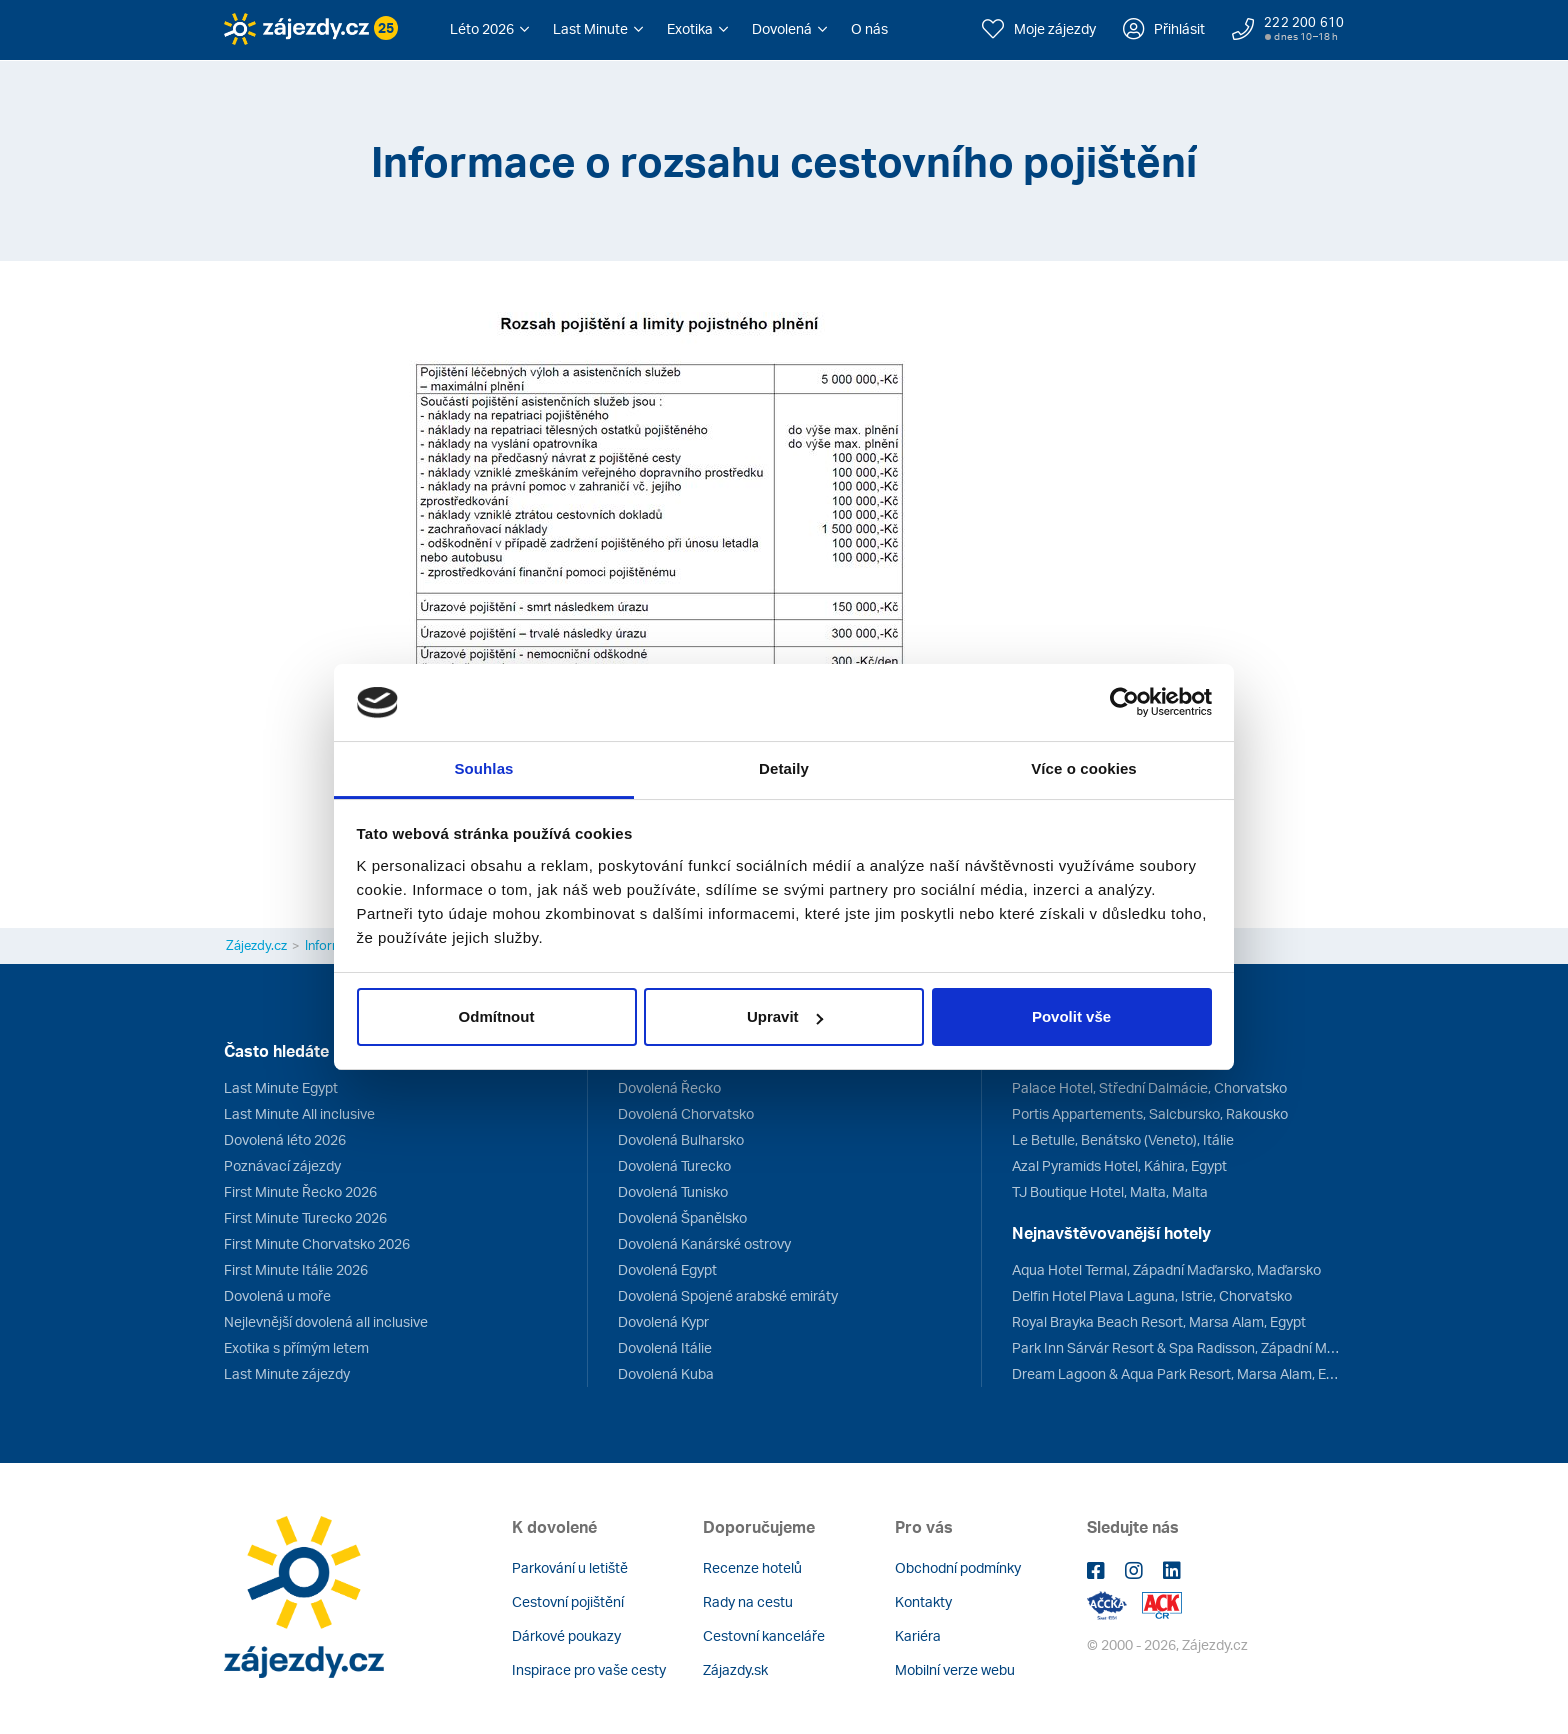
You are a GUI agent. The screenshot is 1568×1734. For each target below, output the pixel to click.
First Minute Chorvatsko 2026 (317, 1243)
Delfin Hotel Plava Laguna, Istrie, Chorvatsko (1152, 1295)
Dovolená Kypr (663, 1321)
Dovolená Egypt (667, 1269)
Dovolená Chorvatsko (686, 1113)
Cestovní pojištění (568, 1601)
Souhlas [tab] (483, 768)
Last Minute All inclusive (299, 1113)
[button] (489, 29)
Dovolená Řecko (669, 1087)
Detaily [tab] (784, 768)
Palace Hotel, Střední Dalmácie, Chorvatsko (1149, 1087)
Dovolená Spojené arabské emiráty (728, 1295)
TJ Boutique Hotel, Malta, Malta (1110, 1191)
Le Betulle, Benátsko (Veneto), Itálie (1123, 1139)
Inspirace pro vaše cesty (589, 1669)
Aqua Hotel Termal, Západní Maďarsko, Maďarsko (1166, 1269)
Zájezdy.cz (256, 945)
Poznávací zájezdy (282, 1165)
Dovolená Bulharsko (681, 1139)
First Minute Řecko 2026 (300, 1191)
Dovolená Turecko (674, 1165)
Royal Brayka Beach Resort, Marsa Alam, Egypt (1159, 1321)
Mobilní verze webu (955, 1669)
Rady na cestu (748, 1601)
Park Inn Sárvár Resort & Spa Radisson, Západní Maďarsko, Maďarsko (1178, 1347)
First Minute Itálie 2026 (296, 1269)
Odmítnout (497, 1016)
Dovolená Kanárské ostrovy (704, 1243)
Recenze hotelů (752, 1567)
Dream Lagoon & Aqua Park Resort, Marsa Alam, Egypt (1178, 1373)
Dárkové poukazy (566, 1635)
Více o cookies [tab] (1084, 768)
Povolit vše (1071, 1016)
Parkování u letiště (570, 1567)
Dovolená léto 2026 (285, 1139)
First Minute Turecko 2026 (305, 1217)
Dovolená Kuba (666, 1373)
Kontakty (923, 1601)
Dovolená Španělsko (682, 1217)
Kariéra (918, 1635)
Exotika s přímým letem (296, 1347)
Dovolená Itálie (665, 1347)
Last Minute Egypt (281, 1087)
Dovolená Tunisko (673, 1191)
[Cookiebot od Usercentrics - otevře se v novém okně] (1124, 703)
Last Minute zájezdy (287, 1373)
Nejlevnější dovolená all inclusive (326, 1321)
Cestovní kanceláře (764, 1635)
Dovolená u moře (277, 1295)
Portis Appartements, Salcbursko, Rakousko (1150, 1113)
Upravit (785, 1016)
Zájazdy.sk (735, 1669)
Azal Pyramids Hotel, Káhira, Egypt (1119, 1165)
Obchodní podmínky (958, 1567)
